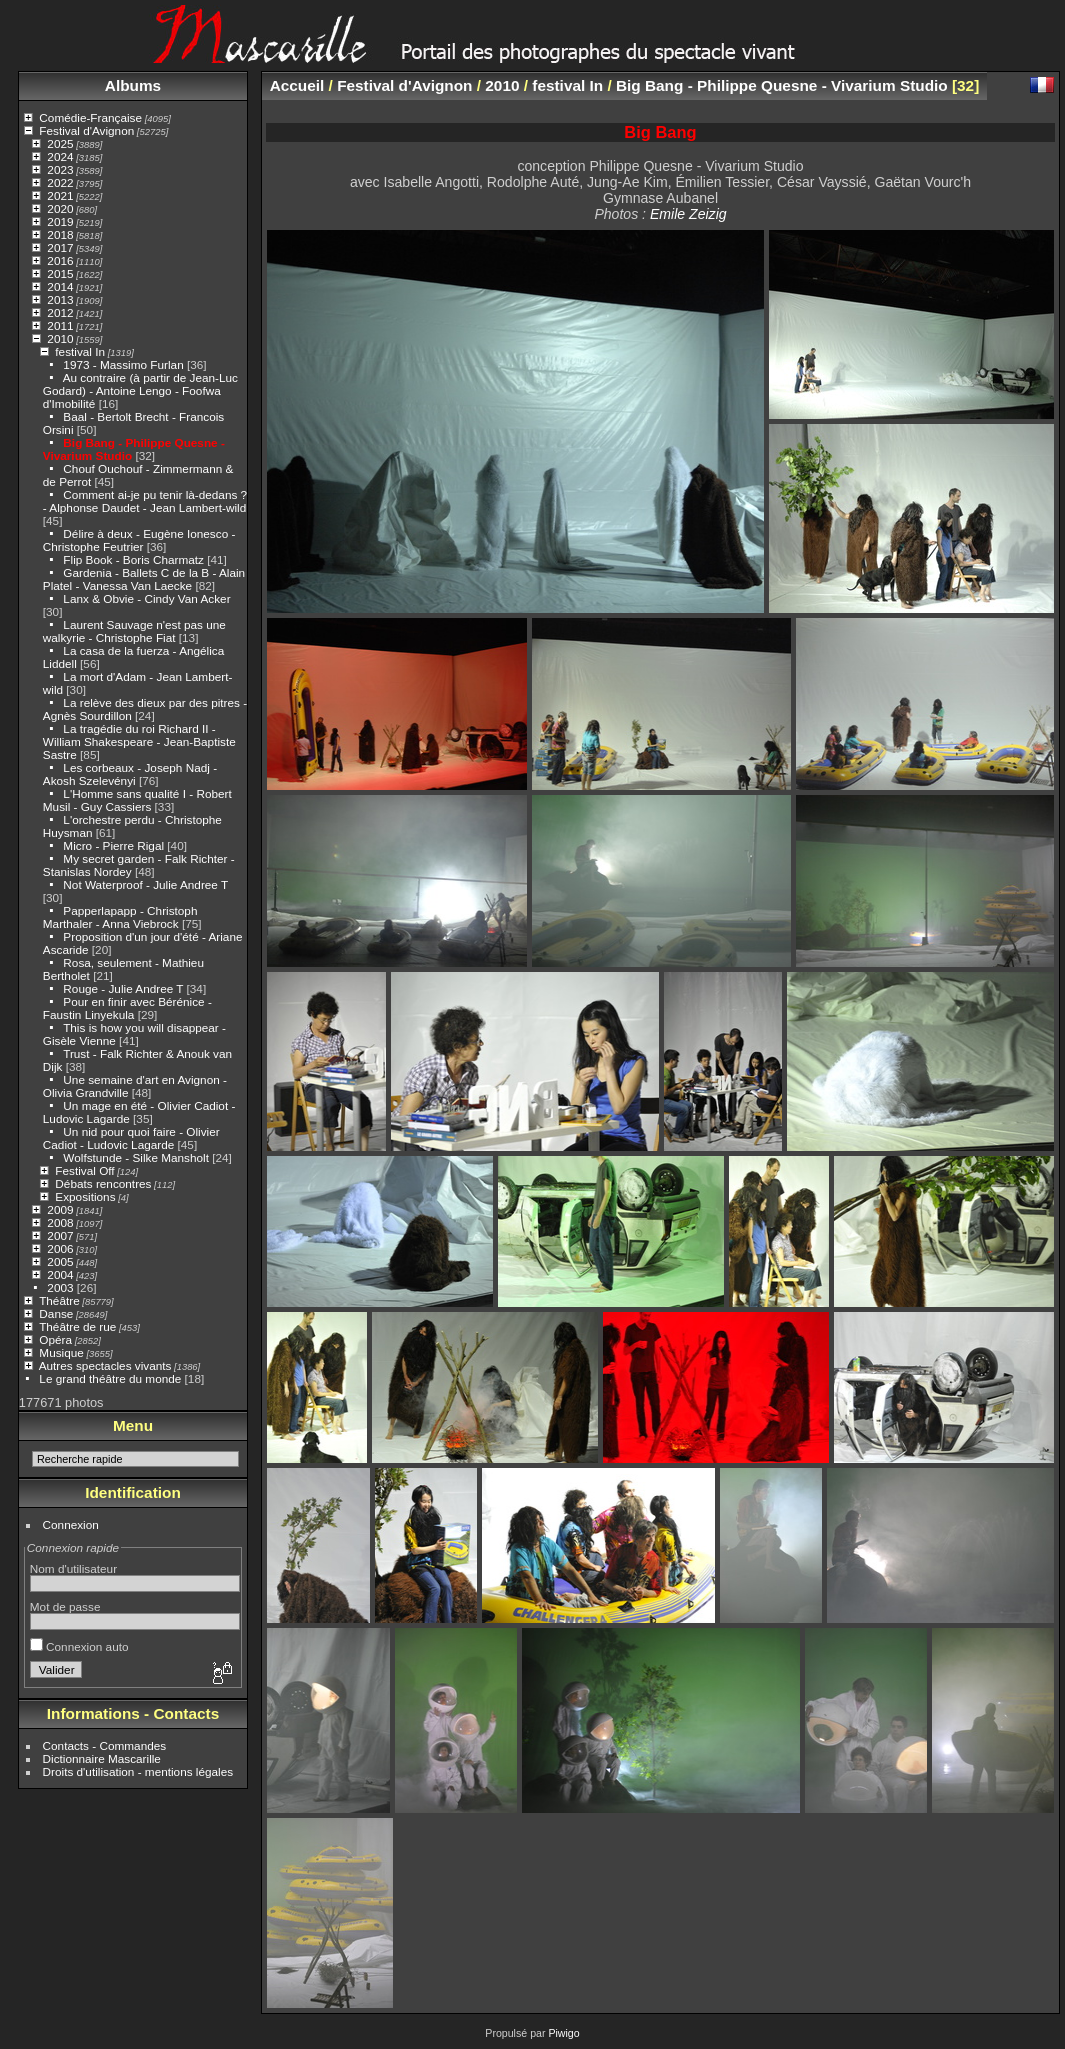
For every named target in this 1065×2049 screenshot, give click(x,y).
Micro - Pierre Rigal (113, 845)
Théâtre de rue (77, 1326)
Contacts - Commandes (105, 1745)
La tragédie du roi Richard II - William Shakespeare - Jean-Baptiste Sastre (139, 741)
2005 (60, 1261)
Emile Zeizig (688, 214)
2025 (60, 143)
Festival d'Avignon (86, 130)
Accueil (297, 85)
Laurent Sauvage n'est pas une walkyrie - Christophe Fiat (134, 631)
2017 (60, 247)
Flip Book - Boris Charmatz (133, 559)
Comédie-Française (90, 117)
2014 (60, 286)
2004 (60, 1274)
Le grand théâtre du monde (110, 1378)
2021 (60, 195)
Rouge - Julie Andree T (123, 988)
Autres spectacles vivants (105, 1365)
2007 (60, 1235)
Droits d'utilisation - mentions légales (138, 1771)
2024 (60, 156)
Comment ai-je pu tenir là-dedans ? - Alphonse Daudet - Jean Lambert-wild (145, 501)
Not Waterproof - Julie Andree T (145, 884)
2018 (60, 234)
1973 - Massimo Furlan (123, 364)
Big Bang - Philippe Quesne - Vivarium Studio (782, 85)
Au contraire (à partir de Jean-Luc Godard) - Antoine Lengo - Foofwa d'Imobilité (140, 390)
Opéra (55, 1339)
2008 (60, 1222)
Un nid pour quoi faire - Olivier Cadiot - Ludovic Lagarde (131, 1138)
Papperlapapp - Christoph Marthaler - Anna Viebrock (120, 917)
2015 (60, 273)
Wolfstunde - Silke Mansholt (136, 1157)
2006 (60, 1248)
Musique (61, 1352)
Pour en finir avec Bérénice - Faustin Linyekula (127, 1008)
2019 (60, 221)
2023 (60, 169)
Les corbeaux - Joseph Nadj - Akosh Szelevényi (130, 774)
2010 (60, 338)
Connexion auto (79, 1646)
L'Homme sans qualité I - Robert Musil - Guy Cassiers (137, 800)
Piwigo (563, 2033)
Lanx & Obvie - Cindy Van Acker (146, 598)
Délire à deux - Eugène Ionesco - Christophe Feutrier (139, 540)
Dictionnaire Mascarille (102, 1758)
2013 (60, 299)
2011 (60, 325)
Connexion (71, 1524)
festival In (80, 351)
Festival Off (84, 1170)
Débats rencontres (103, 1183)
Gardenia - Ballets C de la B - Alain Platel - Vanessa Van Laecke (144, 579)
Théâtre (59, 1300)
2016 (60, 260)
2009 (60, 1209)
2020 (60, 208)
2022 (60, 182)
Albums (133, 85)
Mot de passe (65, 1606)
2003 (60, 1287)
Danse (56, 1313)
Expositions (85, 1196)
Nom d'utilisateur (73, 1568)
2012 (60, 312)
